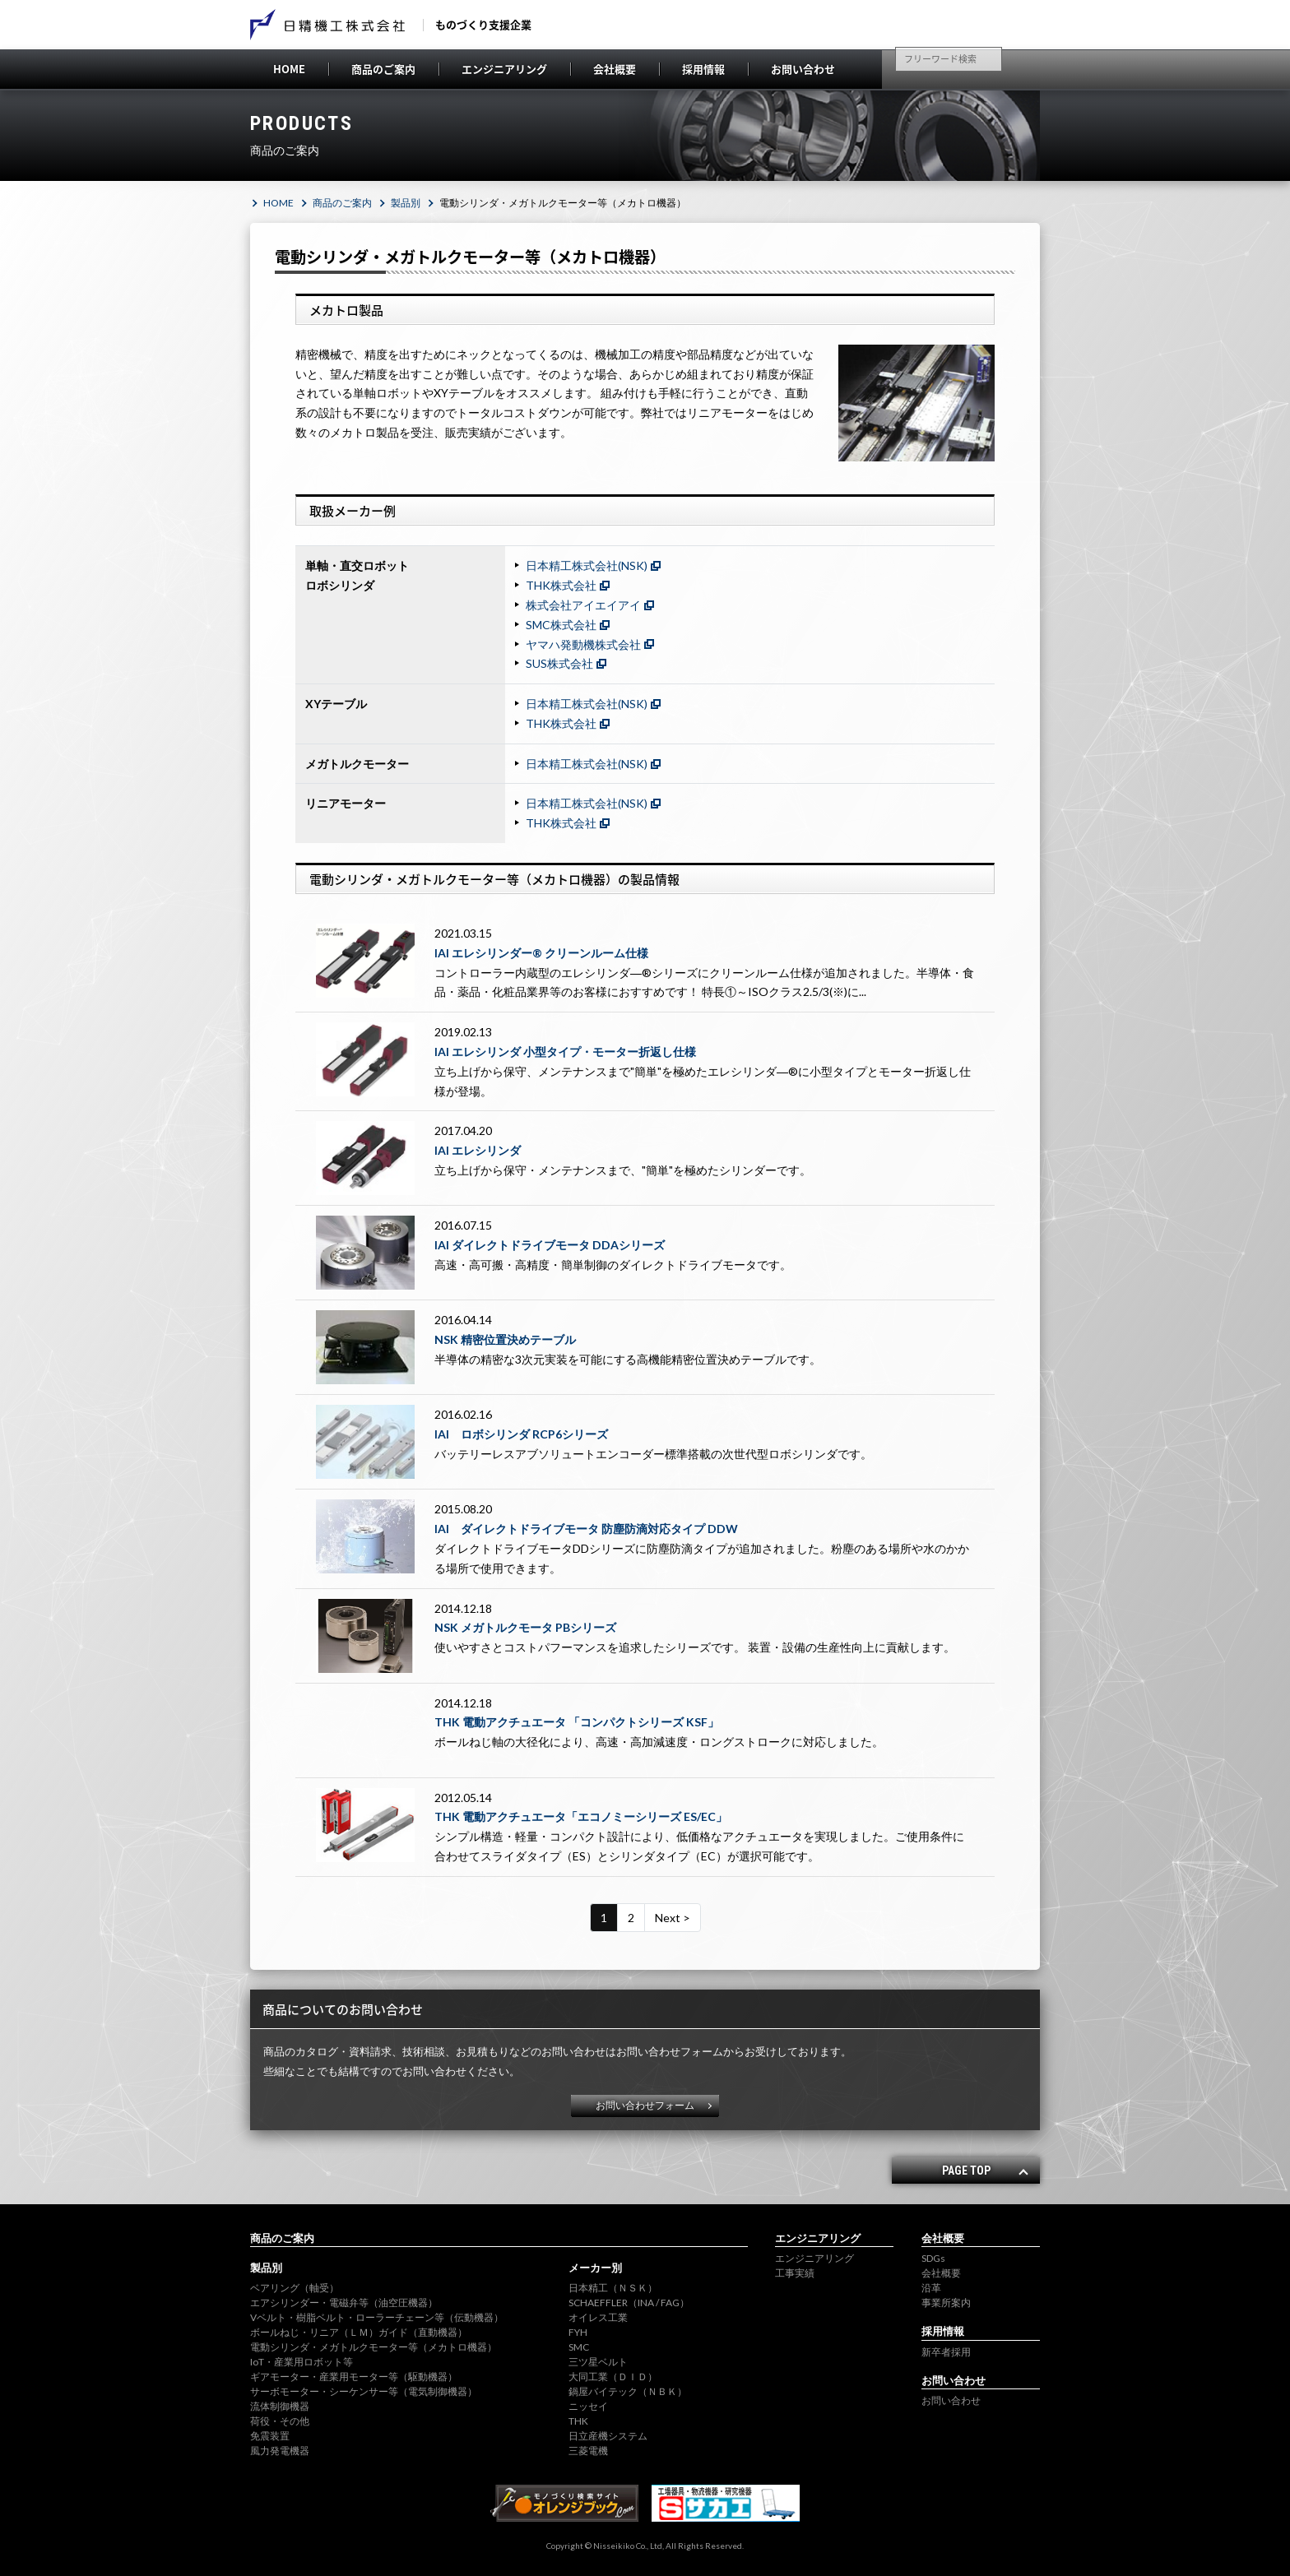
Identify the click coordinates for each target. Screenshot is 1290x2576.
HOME (289, 68)
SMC (578, 2347)
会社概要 (614, 68)
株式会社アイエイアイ (583, 605)
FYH (577, 2332)
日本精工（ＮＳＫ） (612, 2288)
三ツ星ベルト (598, 2362)
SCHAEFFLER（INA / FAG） (628, 2302)
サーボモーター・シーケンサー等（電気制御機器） (363, 2391)
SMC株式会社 (561, 625)
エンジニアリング (504, 68)
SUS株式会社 (559, 663)
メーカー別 (595, 2267)
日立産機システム (607, 2436)
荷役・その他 (279, 2421)
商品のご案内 (383, 68)
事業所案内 (946, 2302)
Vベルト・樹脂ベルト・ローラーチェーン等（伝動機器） (376, 2317)
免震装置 (270, 2436)
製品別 (405, 203)
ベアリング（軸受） (294, 2288)
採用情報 (703, 68)
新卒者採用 (946, 2352)
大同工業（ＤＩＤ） (612, 2376)
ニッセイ (588, 2406)
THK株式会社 (561, 585)
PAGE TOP (966, 2170)
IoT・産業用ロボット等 (301, 2362)
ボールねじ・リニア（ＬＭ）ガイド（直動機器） (358, 2332)
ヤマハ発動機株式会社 (583, 644)
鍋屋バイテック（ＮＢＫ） (627, 2391)
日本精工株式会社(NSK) (586, 565)
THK (578, 2421)
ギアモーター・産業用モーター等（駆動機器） (353, 2376)
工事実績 (794, 2273)
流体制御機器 (279, 2406)
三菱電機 (588, 2450)
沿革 (931, 2288)
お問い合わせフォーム (645, 2105)
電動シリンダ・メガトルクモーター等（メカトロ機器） (373, 2347)
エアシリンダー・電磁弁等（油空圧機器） (344, 2302)
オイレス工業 (598, 2317)
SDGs (933, 2258)
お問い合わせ (803, 68)
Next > (672, 1918)
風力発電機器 (279, 2450)
